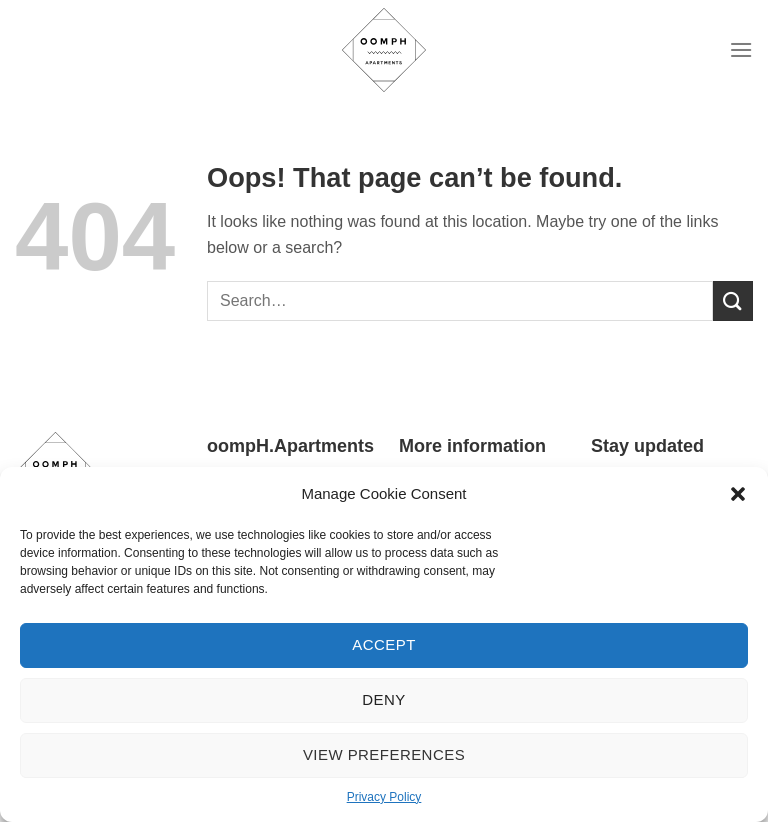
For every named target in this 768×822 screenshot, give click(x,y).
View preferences (384, 754)
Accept (384, 644)
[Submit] (733, 300)
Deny (383, 699)
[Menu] (741, 49)
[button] (738, 494)
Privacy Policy (384, 797)
